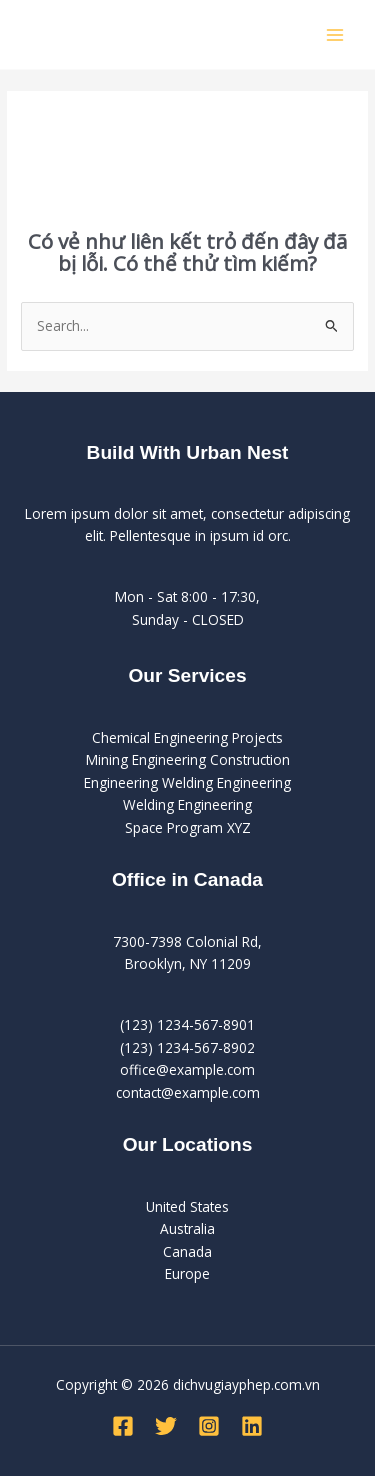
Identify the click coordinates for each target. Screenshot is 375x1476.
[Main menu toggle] (335, 34)
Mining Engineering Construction (188, 759)
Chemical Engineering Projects (187, 737)
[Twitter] (166, 1426)
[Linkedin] (252, 1426)
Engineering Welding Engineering (187, 782)
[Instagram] (209, 1426)
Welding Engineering (187, 804)
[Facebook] (123, 1426)
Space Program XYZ (188, 827)
